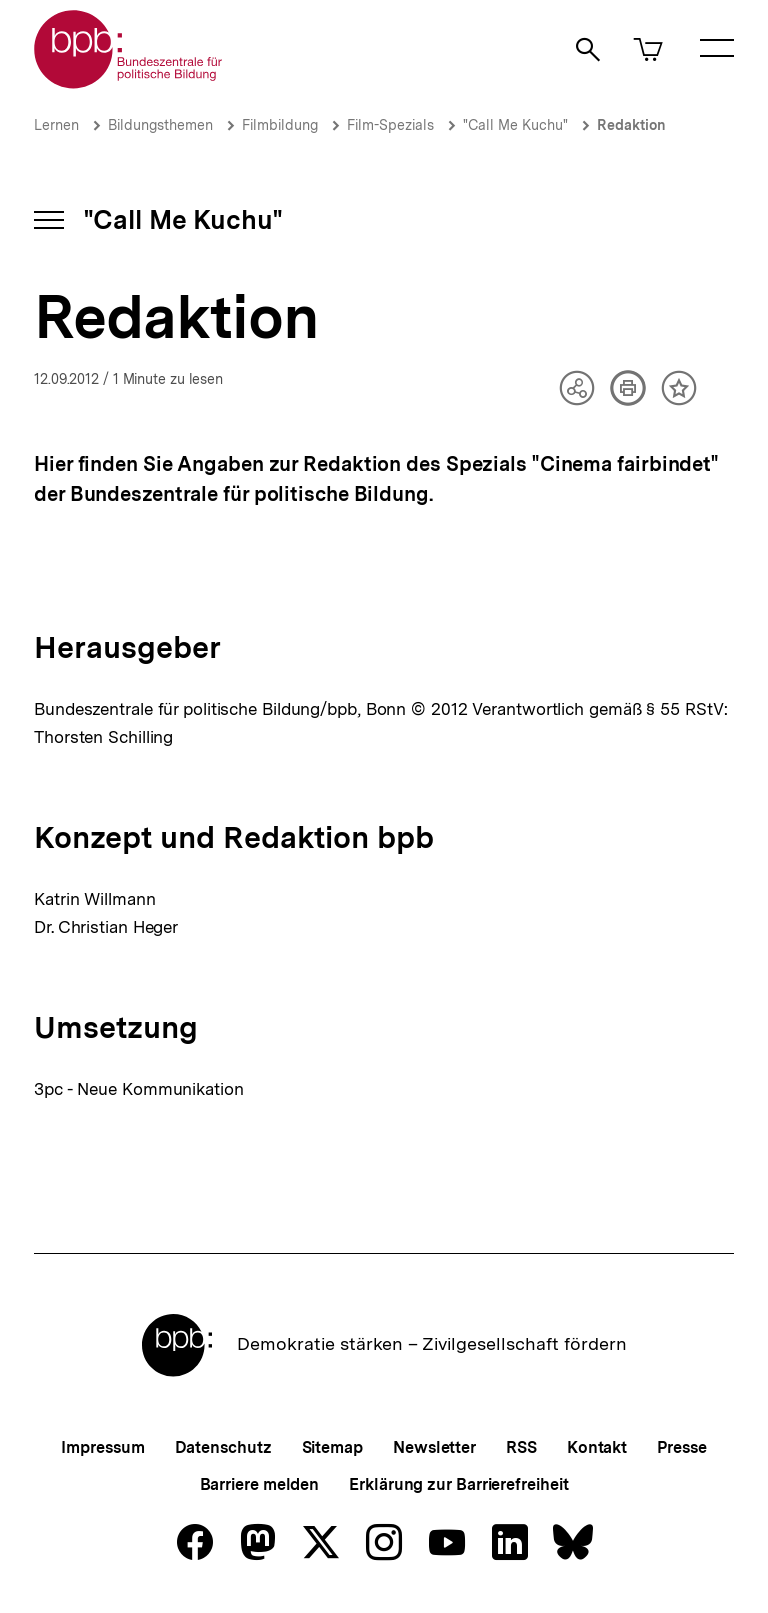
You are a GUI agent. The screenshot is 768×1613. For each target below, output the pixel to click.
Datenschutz (223, 1447)
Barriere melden (260, 1484)
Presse (681, 1447)
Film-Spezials (390, 125)
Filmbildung (280, 125)
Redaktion (631, 125)
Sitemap (332, 1447)
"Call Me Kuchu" (515, 125)
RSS (521, 1447)
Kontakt (597, 1447)
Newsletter (434, 1447)
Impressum (102, 1447)
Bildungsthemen (160, 125)
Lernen (56, 125)
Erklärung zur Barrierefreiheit (458, 1484)
